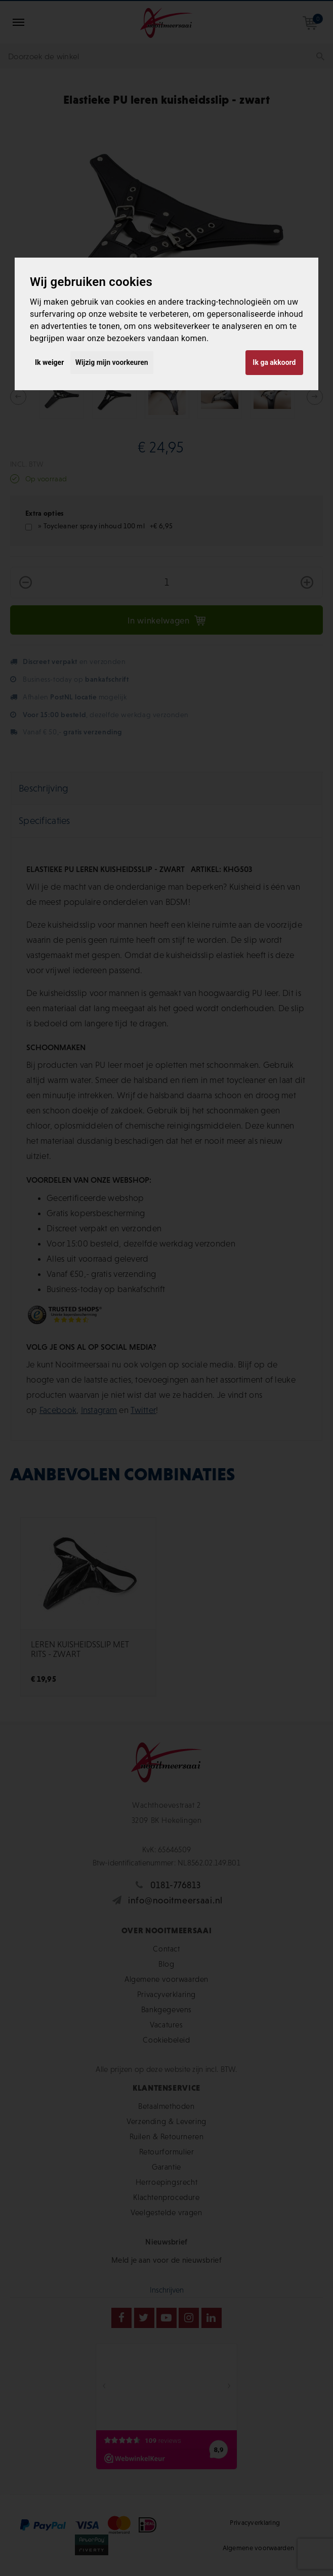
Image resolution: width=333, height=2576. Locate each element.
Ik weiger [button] (49, 362)
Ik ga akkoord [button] (274, 362)
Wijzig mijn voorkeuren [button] (111, 362)
